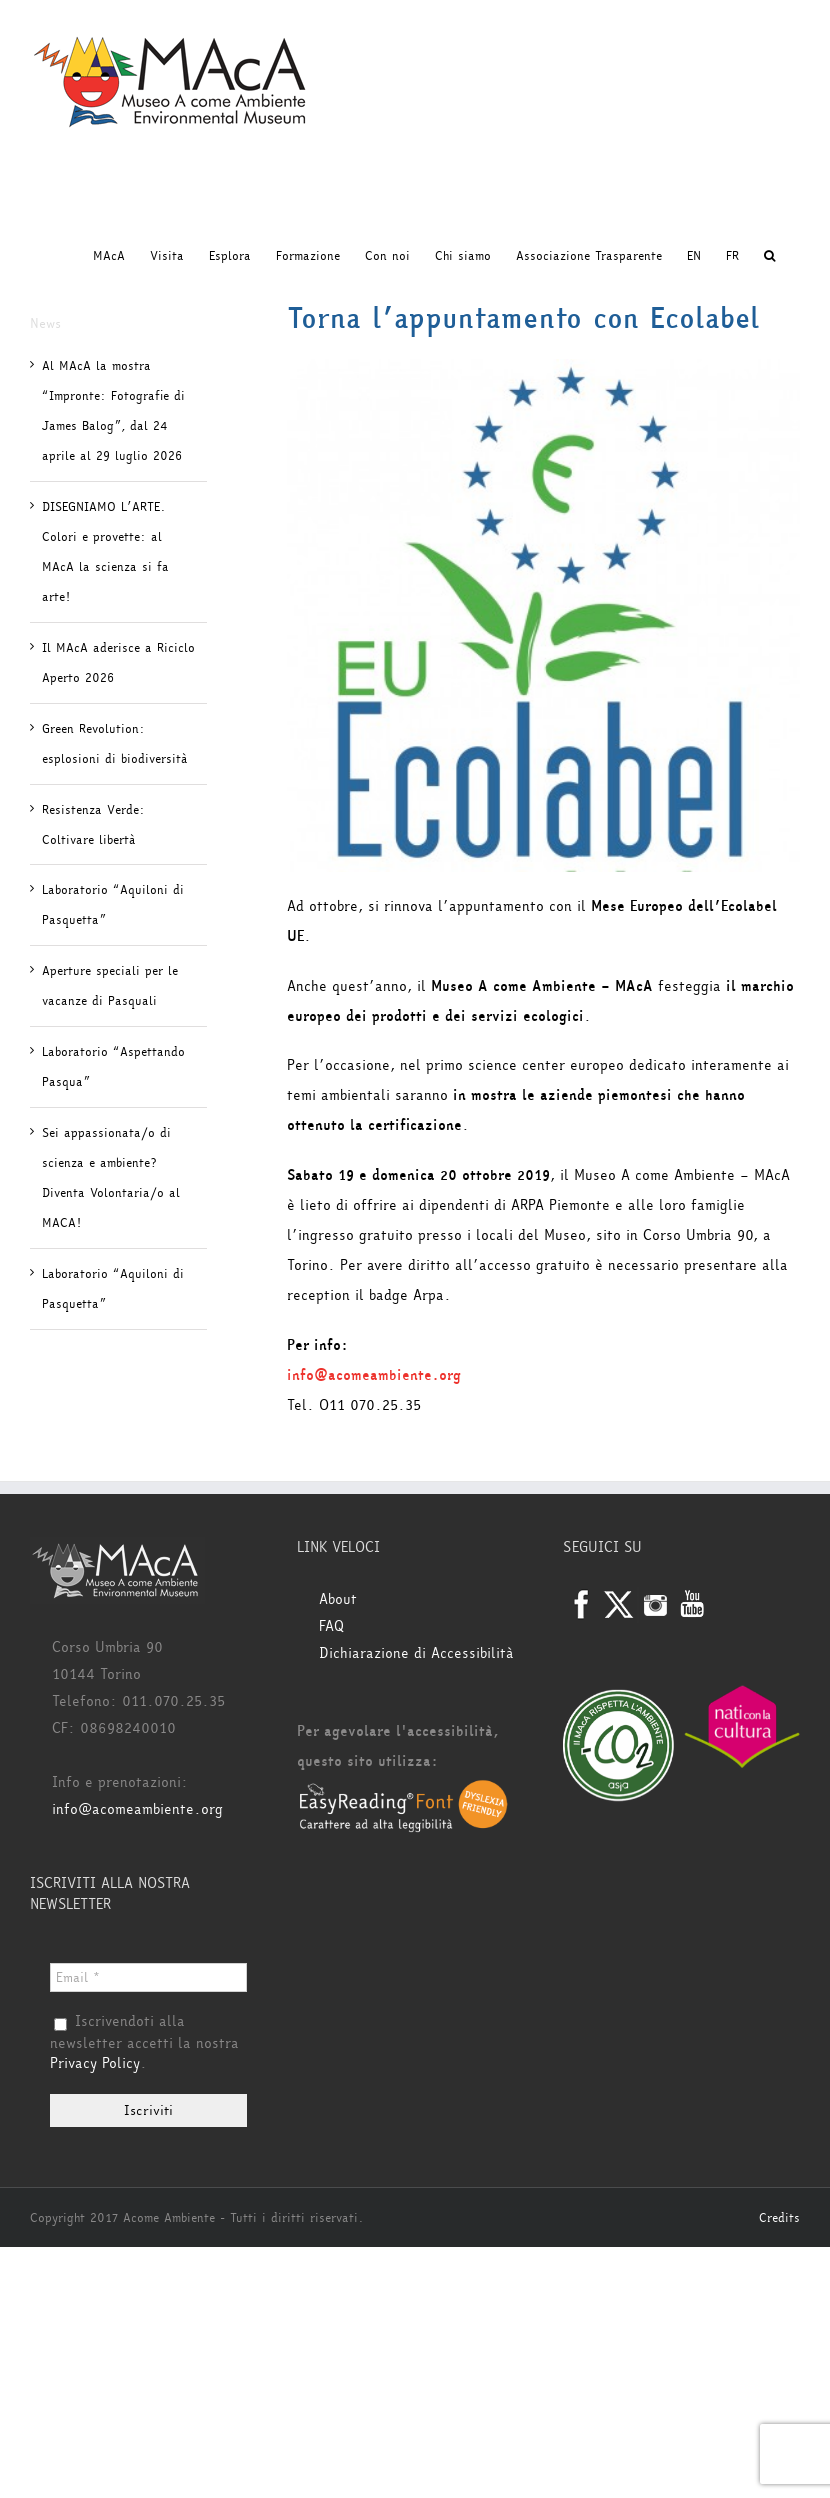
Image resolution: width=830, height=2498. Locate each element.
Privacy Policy (95, 2063)
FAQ (331, 1626)
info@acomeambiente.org (374, 1375)
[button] (769, 256)
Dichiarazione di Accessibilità (416, 1653)
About (338, 1599)
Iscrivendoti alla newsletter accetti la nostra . (144, 2043)
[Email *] (148, 1977)
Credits (779, 2218)
